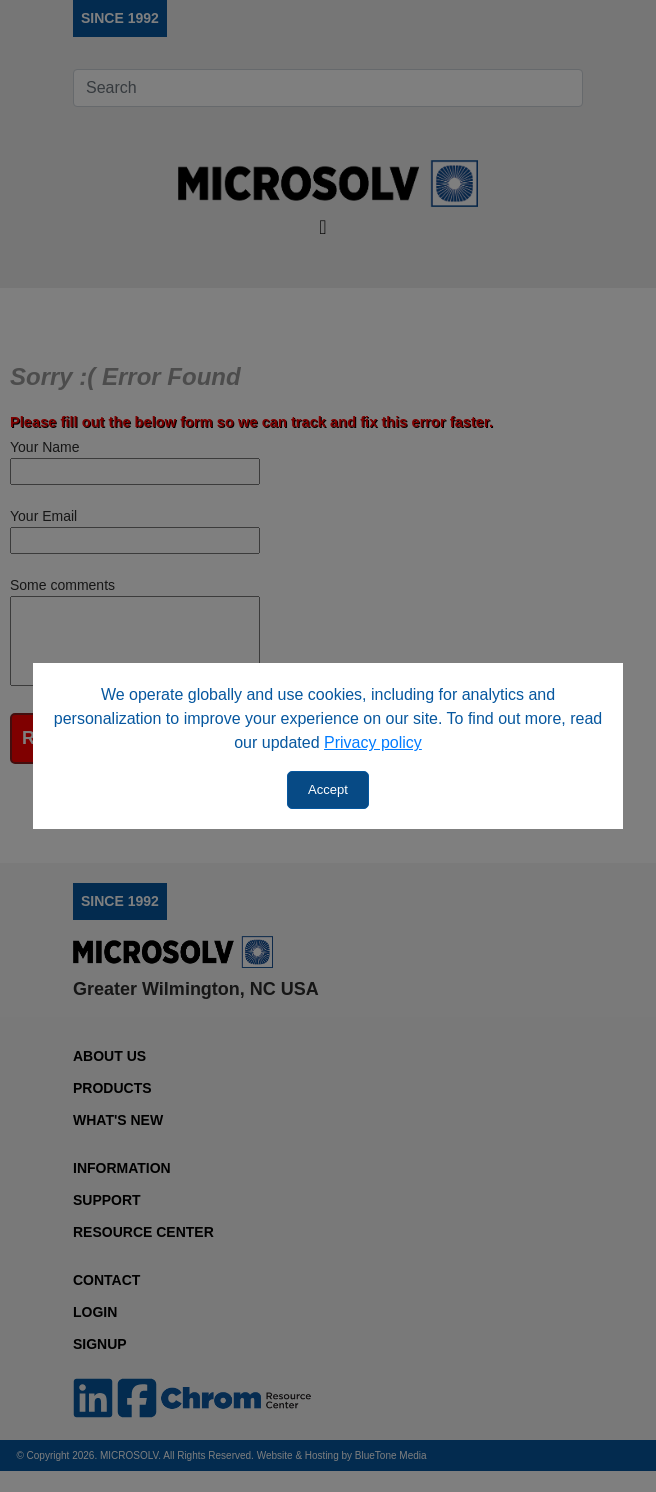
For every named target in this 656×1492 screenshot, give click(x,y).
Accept (328, 789)
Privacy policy (373, 742)
